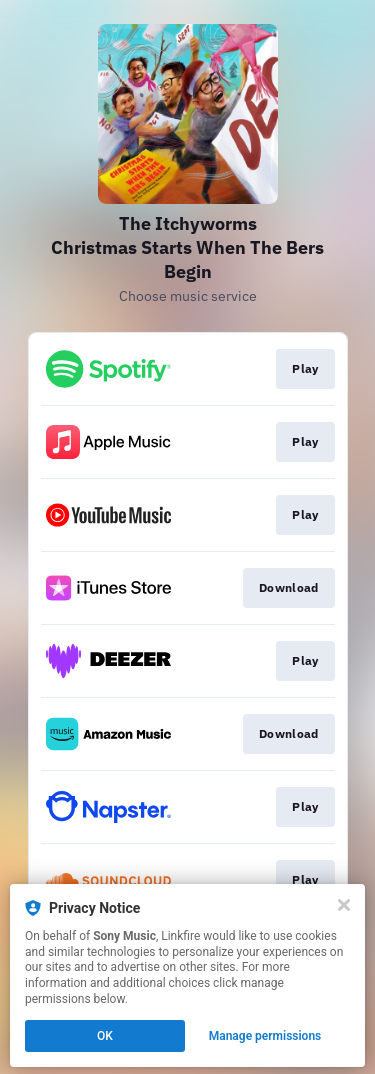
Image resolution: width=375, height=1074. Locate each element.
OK (105, 1036)
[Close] (344, 905)
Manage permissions (265, 1036)
